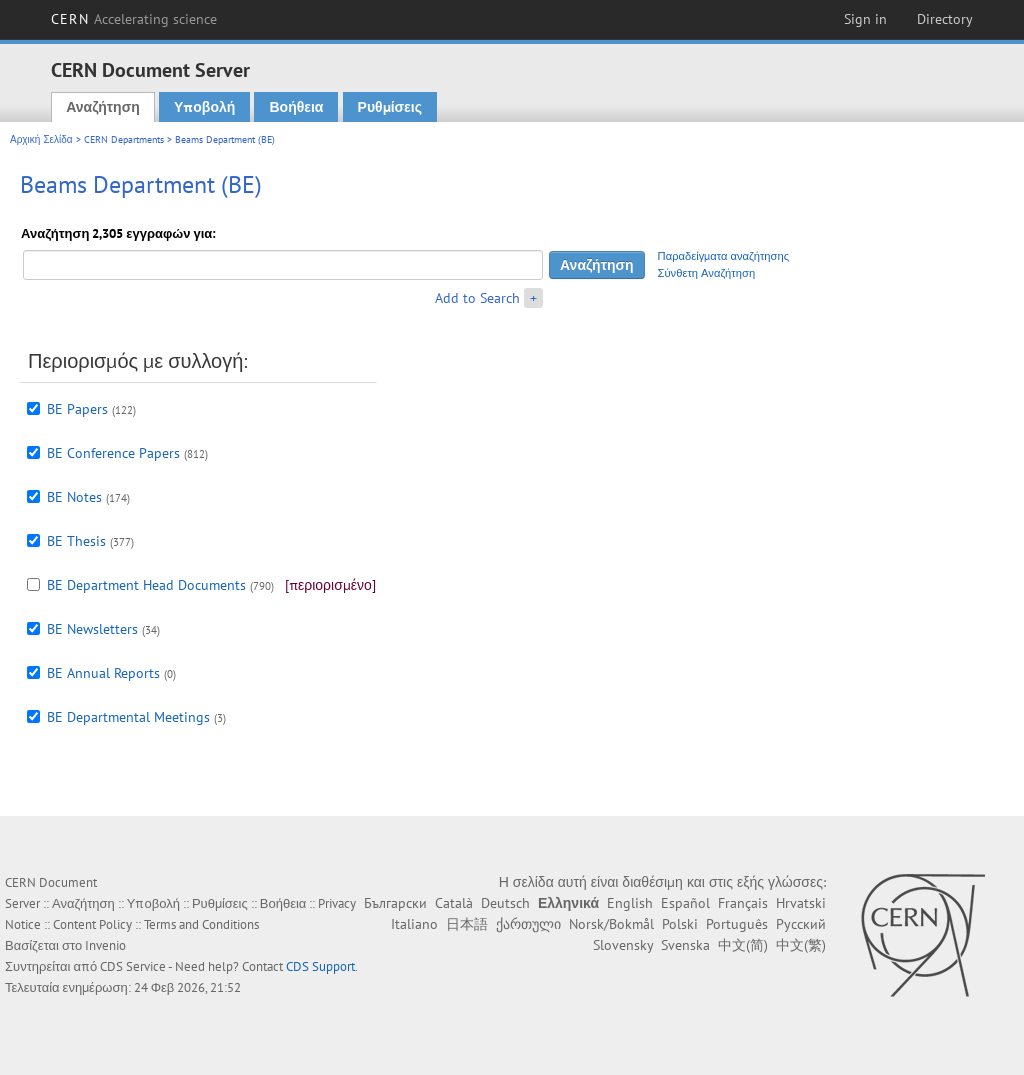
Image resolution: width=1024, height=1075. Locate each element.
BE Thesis (76, 541)
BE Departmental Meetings (128, 717)
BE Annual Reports (103, 673)
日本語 (467, 924)
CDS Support (320, 966)
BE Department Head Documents (146, 585)
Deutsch (505, 903)
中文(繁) (801, 945)
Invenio (105, 945)
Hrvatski (801, 903)
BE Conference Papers (113, 453)
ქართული (528, 924)
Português (737, 924)
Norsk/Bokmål (611, 924)
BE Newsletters (92, 629)
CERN (134, 19)
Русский (801, 924)
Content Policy (92, 924)
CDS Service (133, 966)
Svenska (685, 945)
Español (685, 903)
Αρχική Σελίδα (41, 139)
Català (454, 903)
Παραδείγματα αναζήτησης (724, 256)
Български (395, 903)
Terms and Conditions (201, 924)
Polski (680, 924)
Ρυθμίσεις (390, 107)
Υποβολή (204, 107)
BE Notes (74, 497)
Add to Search (477, 298)
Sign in (865, 19)
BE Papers (77, 409)
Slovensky (623, 945)
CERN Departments (124, 139)
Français (743, 903)
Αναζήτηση (103, 107)
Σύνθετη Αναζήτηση (707, 273)
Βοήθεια (296, 107)
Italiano (414, 924)
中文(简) (743, 945)
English (630, 903)
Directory (945, 19)
